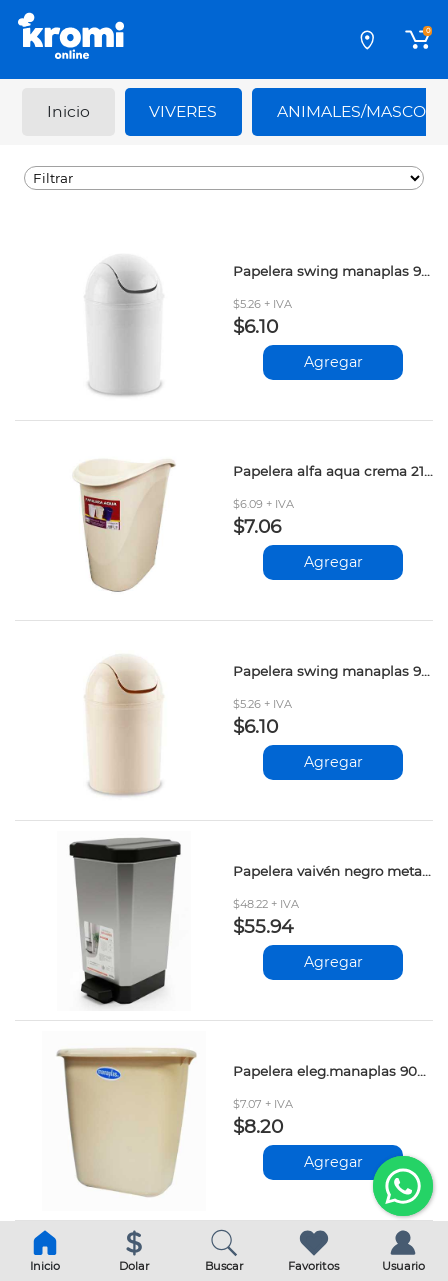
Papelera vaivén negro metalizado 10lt (333, 871)
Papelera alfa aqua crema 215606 (333, 471)
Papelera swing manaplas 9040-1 (333, 671)
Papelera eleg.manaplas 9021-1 (333, 1071)
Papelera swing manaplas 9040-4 (333, 271)
